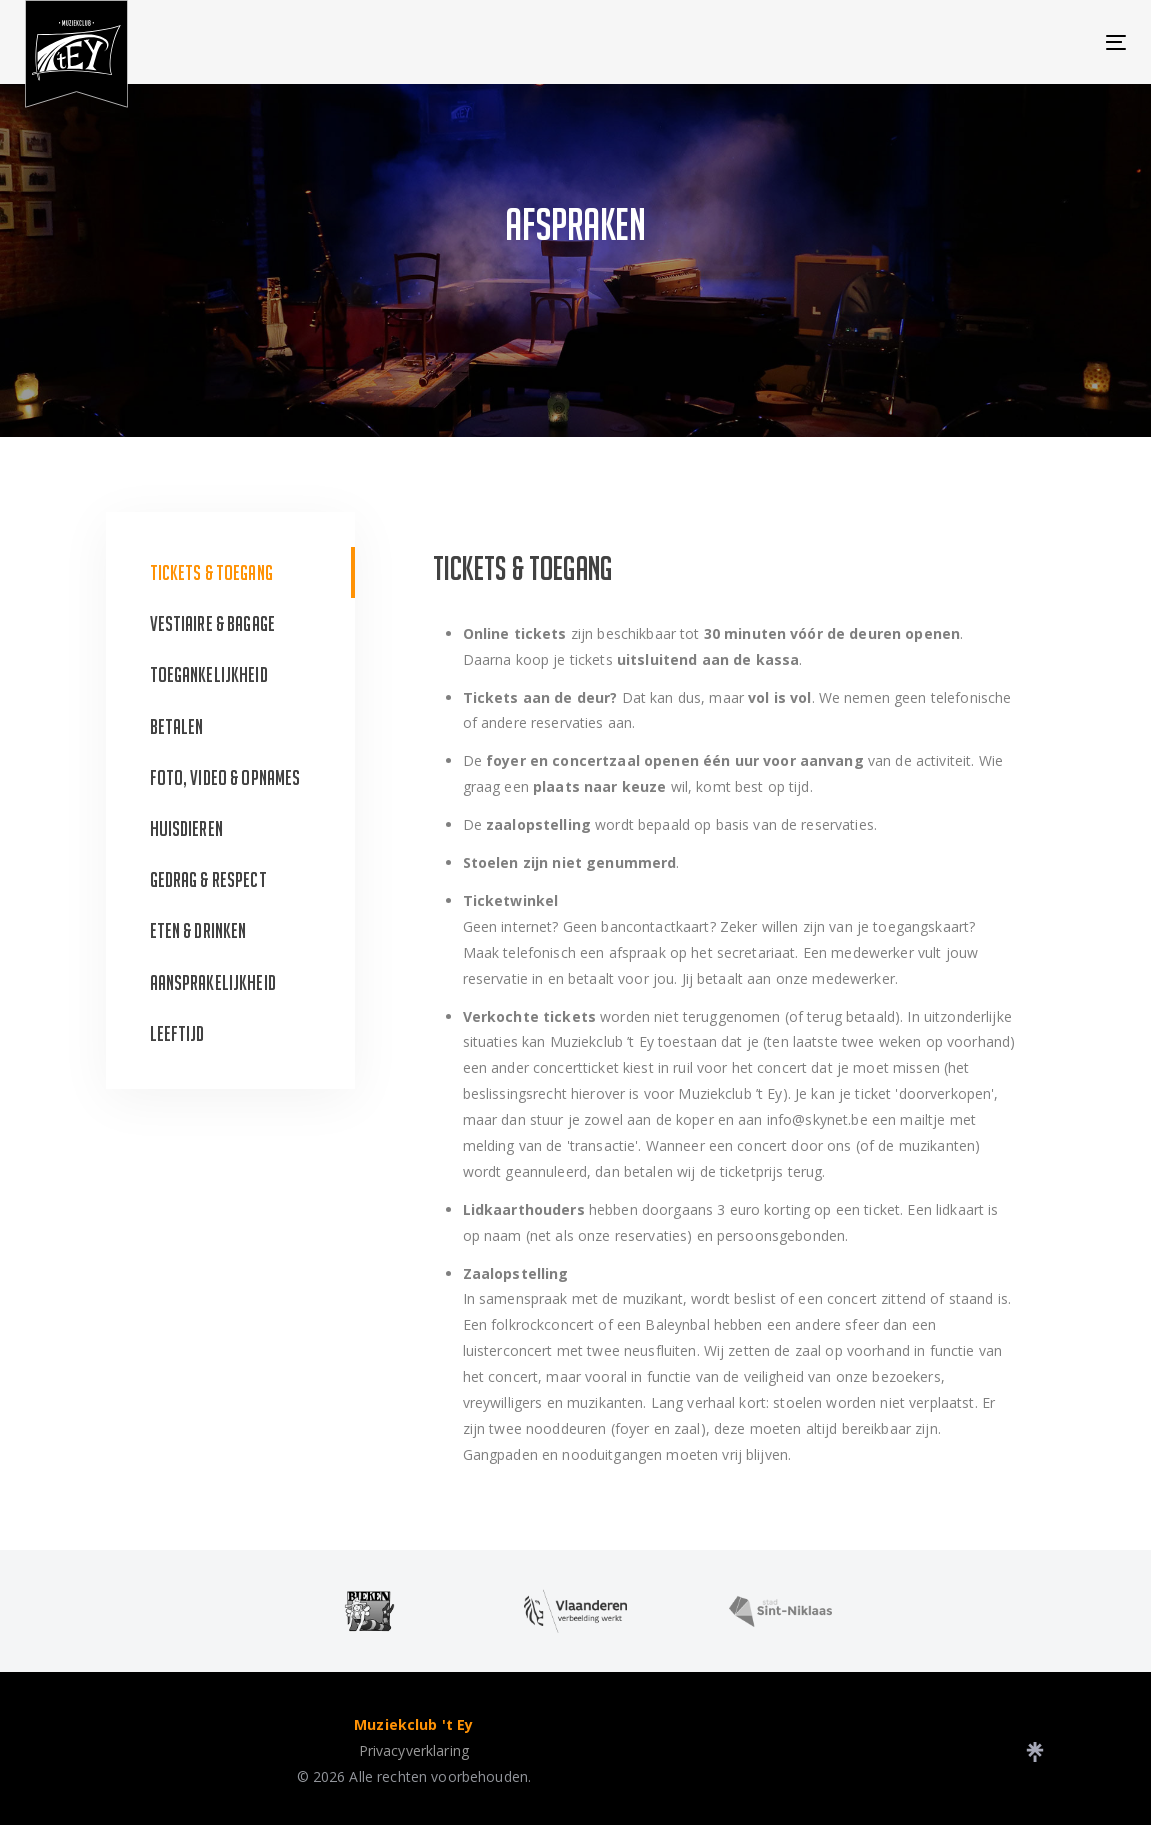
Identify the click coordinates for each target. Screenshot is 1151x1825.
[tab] (230, 572)
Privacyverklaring (414, 1750)
